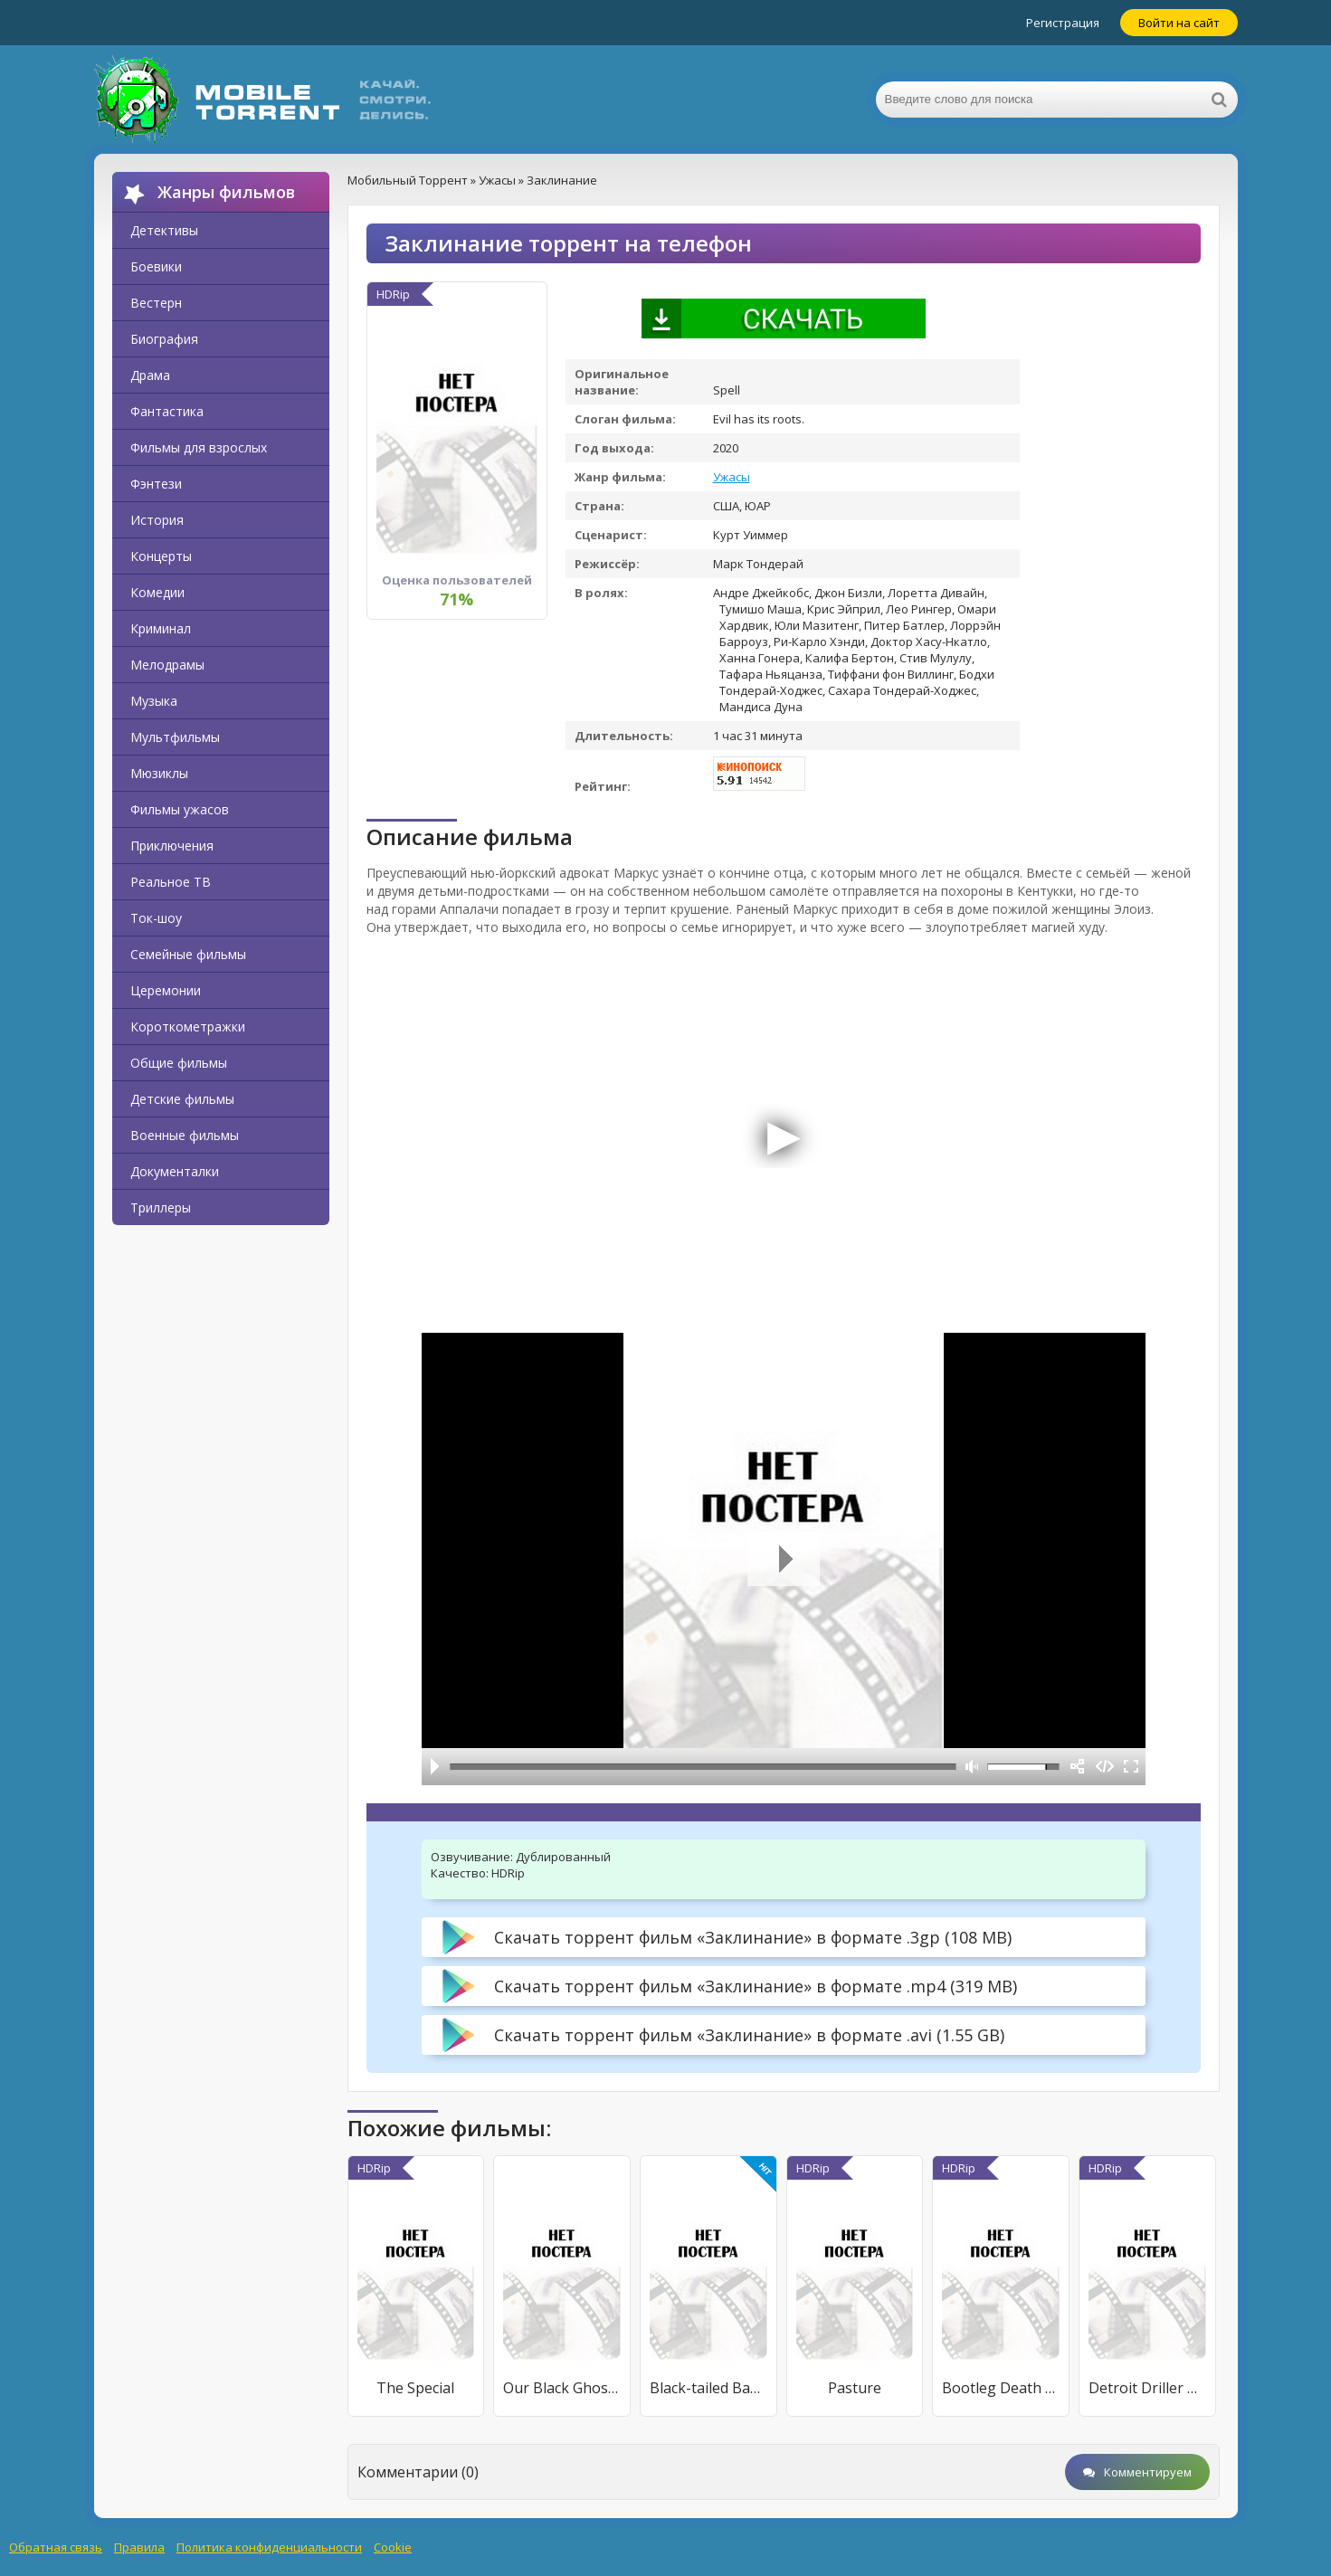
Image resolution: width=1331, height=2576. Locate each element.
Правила (139, 2547)
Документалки (174, 1171)
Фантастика (167, 411)
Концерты (161, 556)
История (157, 519)
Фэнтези (156, 483)
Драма (150, 375)
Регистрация (1062, 22)
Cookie (393, 2547)
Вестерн (156, 302)
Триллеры (160, 1207)
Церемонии (165, 990)
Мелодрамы (167, 664)
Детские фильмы (182, 1098)
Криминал (160, 628)
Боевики (156, 266)
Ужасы (731, 477)
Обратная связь (55, 2547)
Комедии (157, 592)
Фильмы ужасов (179, 809)
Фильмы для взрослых (198, 447)
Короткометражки (187, 1026)
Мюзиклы (159, 773)
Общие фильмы (178, 1062)
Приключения (172, 845)
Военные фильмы (184, 1135)
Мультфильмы (175, 737)
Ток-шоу (156, 918)
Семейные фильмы (188, 954)
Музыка (153, 700)
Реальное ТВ (170, 881)
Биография (164, 338)
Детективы (164, 230)
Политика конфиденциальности (269, 2547)
